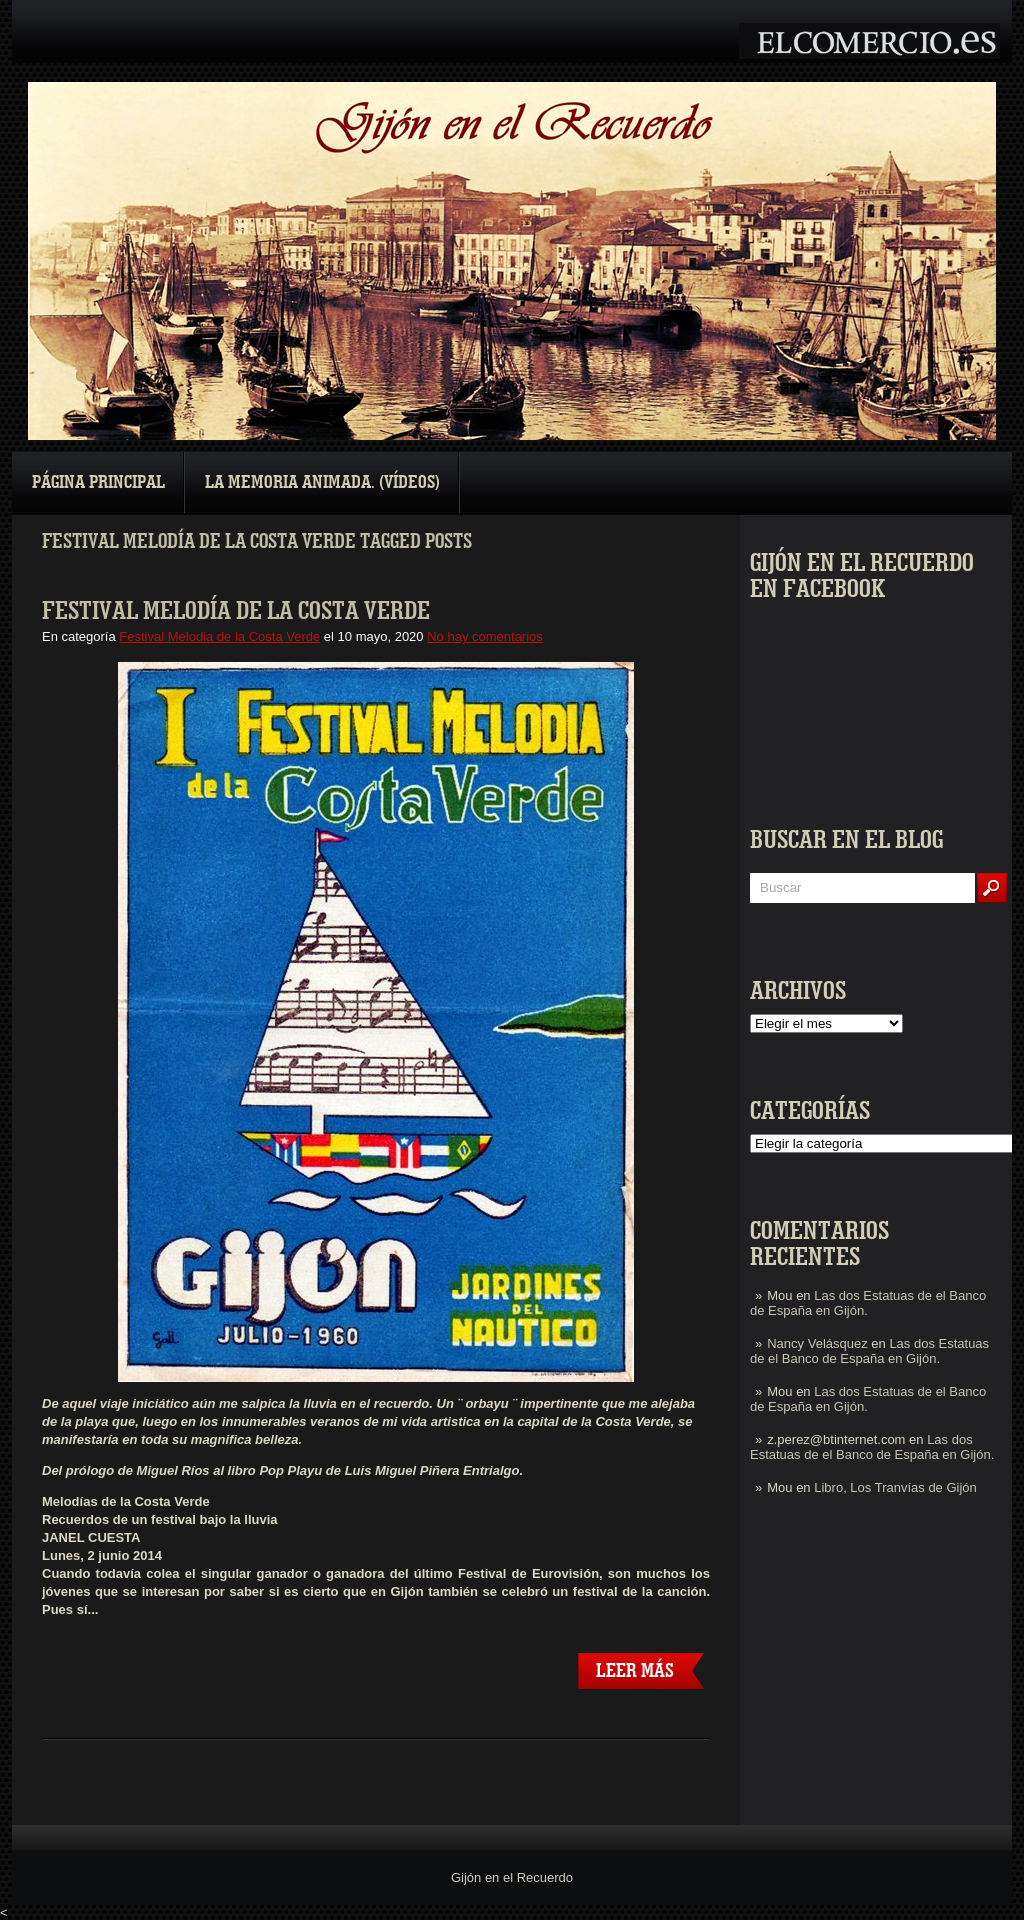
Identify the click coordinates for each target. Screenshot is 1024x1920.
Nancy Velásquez (817, 1343)
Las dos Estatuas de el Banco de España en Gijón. (869, 1351)
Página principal (98, 482)
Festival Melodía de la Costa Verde (236, 611)
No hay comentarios (485, 636)
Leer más (635, 1671)
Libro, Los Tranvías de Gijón (895, 1487)
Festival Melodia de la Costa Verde (219, 636)
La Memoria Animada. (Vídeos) (322, 482)
